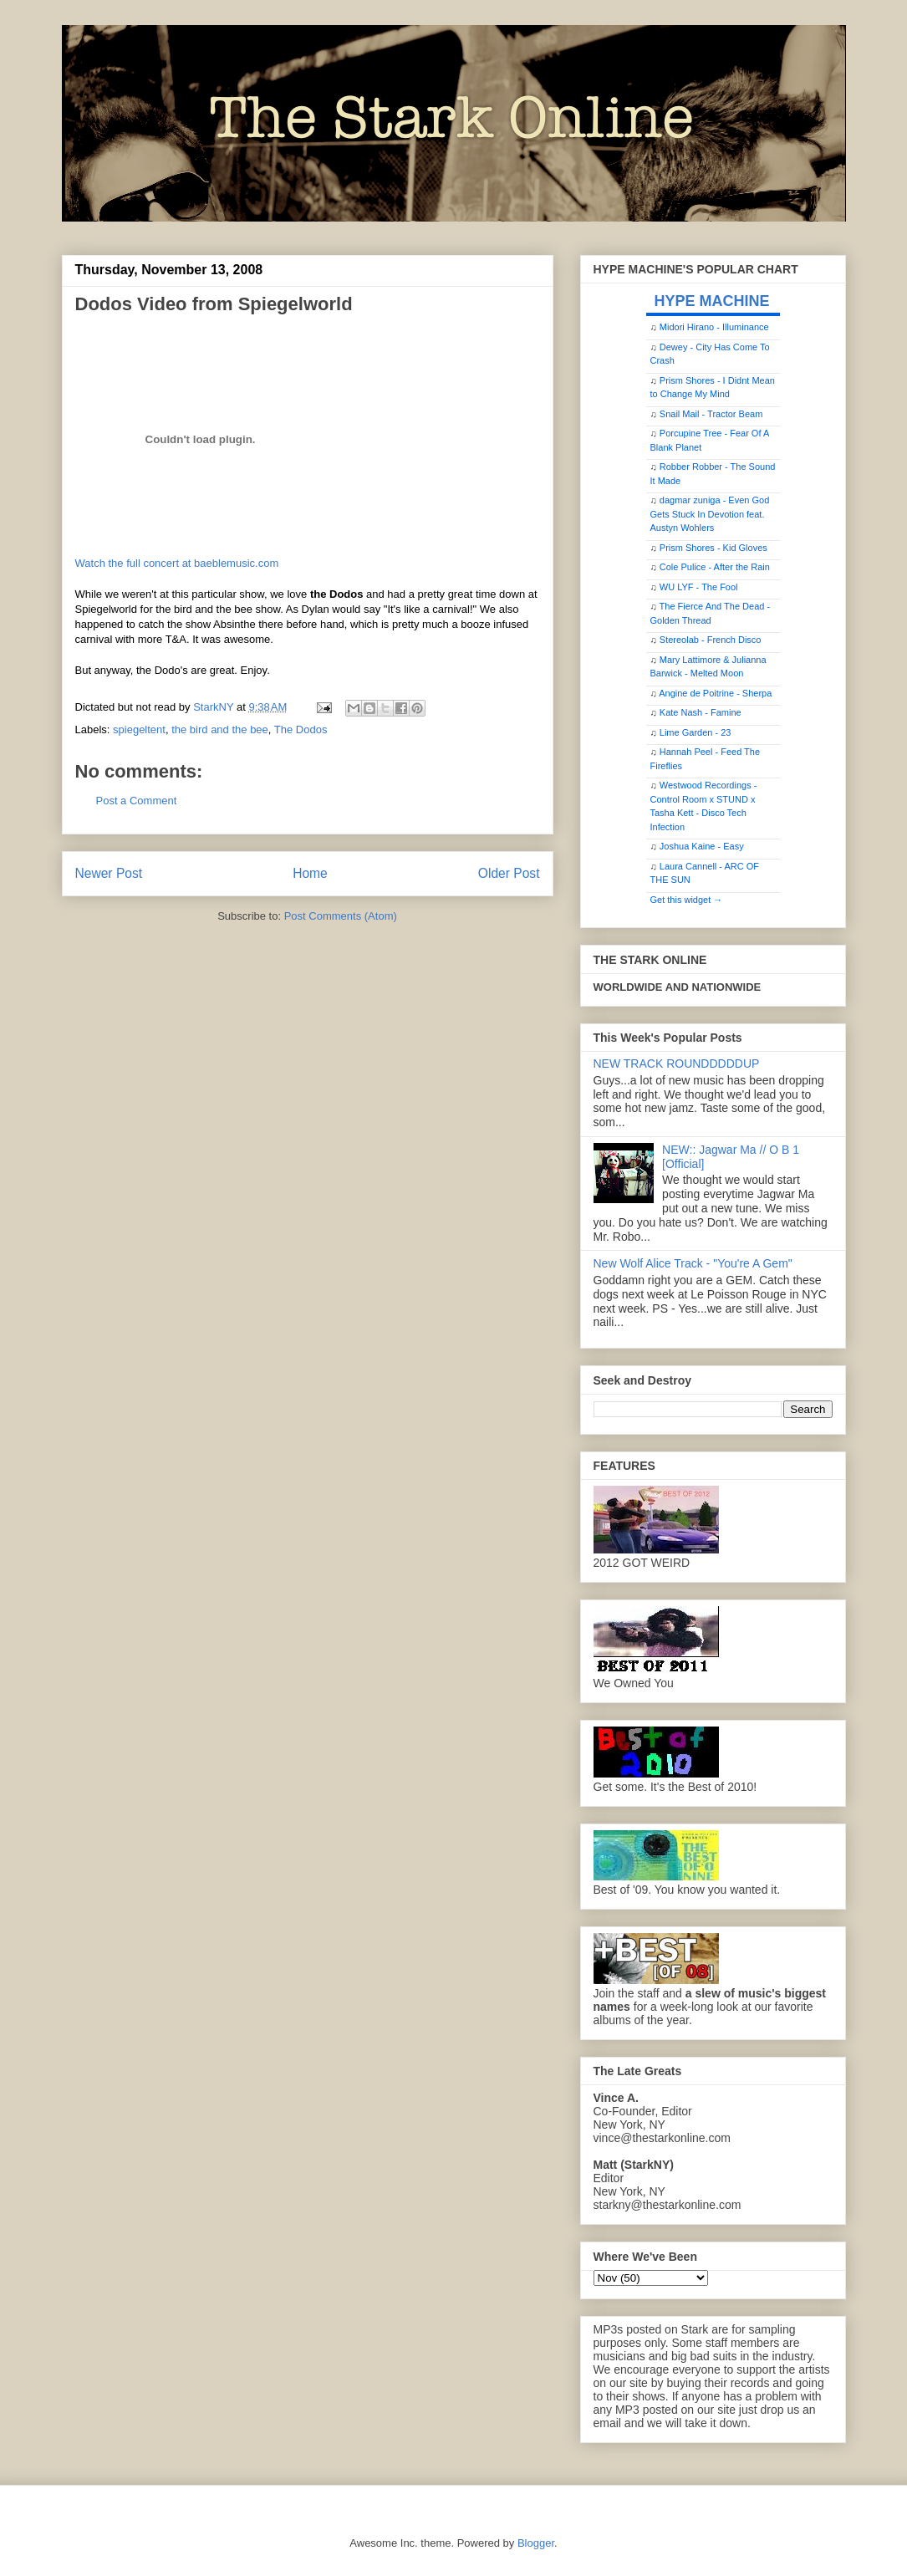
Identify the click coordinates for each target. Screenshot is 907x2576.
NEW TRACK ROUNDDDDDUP (677, 1063)
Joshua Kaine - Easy (702, 846)
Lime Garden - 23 (695, 732)
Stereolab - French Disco (711, 640)
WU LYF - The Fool (699, 587)
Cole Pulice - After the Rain (715, 567)
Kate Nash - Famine (700, 712)
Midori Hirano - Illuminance (714, 327)
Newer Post (109, 873)
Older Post (509, 873)
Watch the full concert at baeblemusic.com (177, 563)
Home (310, 873)
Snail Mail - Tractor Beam (711, 414)
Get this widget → (686, 900)
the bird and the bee (219, 729)
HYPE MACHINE (712, 301)
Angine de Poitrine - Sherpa (715, 693)
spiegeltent (139, 729)
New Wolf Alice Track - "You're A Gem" (693, 1263)
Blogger (535, 2543)
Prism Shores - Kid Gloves (713, 548)
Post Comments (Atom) (340, 916)
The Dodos (301, 729)
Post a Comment (136, 800)
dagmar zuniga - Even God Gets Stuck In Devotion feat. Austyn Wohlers (710, 514)
